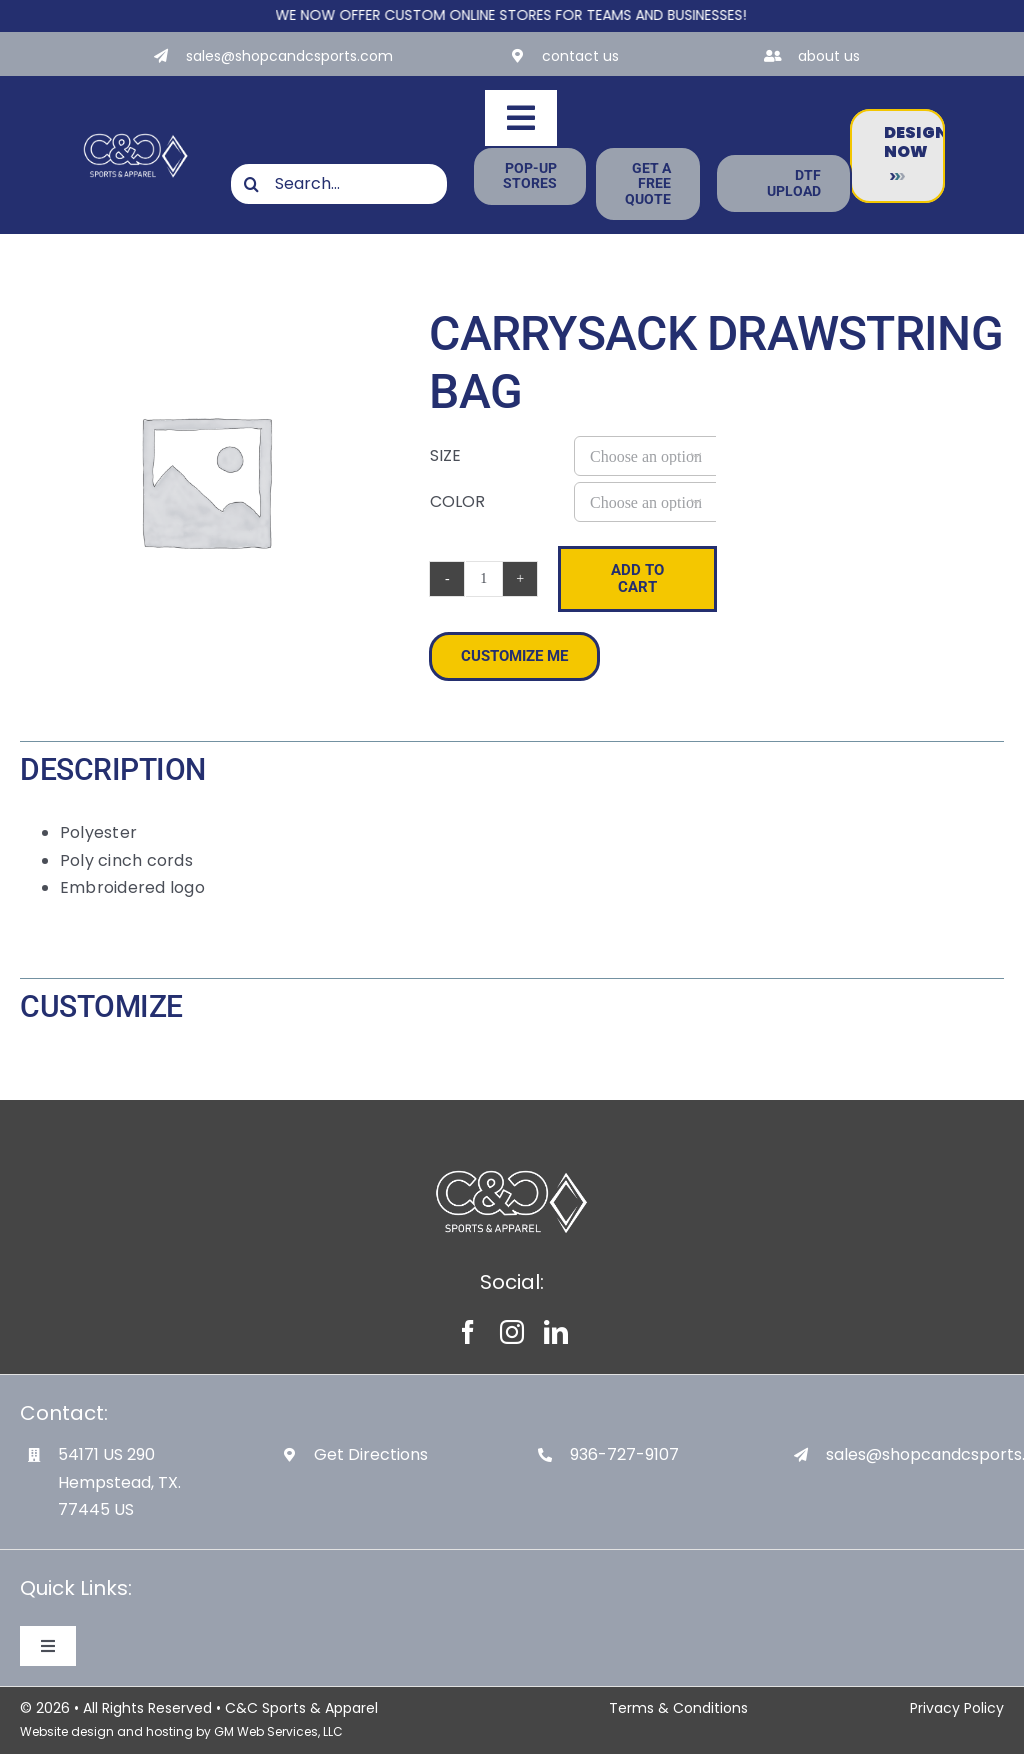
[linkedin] (556, 1332)
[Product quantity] (484, 579)
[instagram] (512, 1332)
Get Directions (371, 1454)
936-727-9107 (624, 1454)
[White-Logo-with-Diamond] (136, 134)
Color (457, 501)
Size (445, 455)
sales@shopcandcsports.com (289, 56)
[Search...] (339, 184)
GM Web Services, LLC (278, 1731)
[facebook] (468, 1332)
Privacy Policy (957, 1708)
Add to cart (637, 578)
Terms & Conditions (678, 1708)
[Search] (251, 184)
